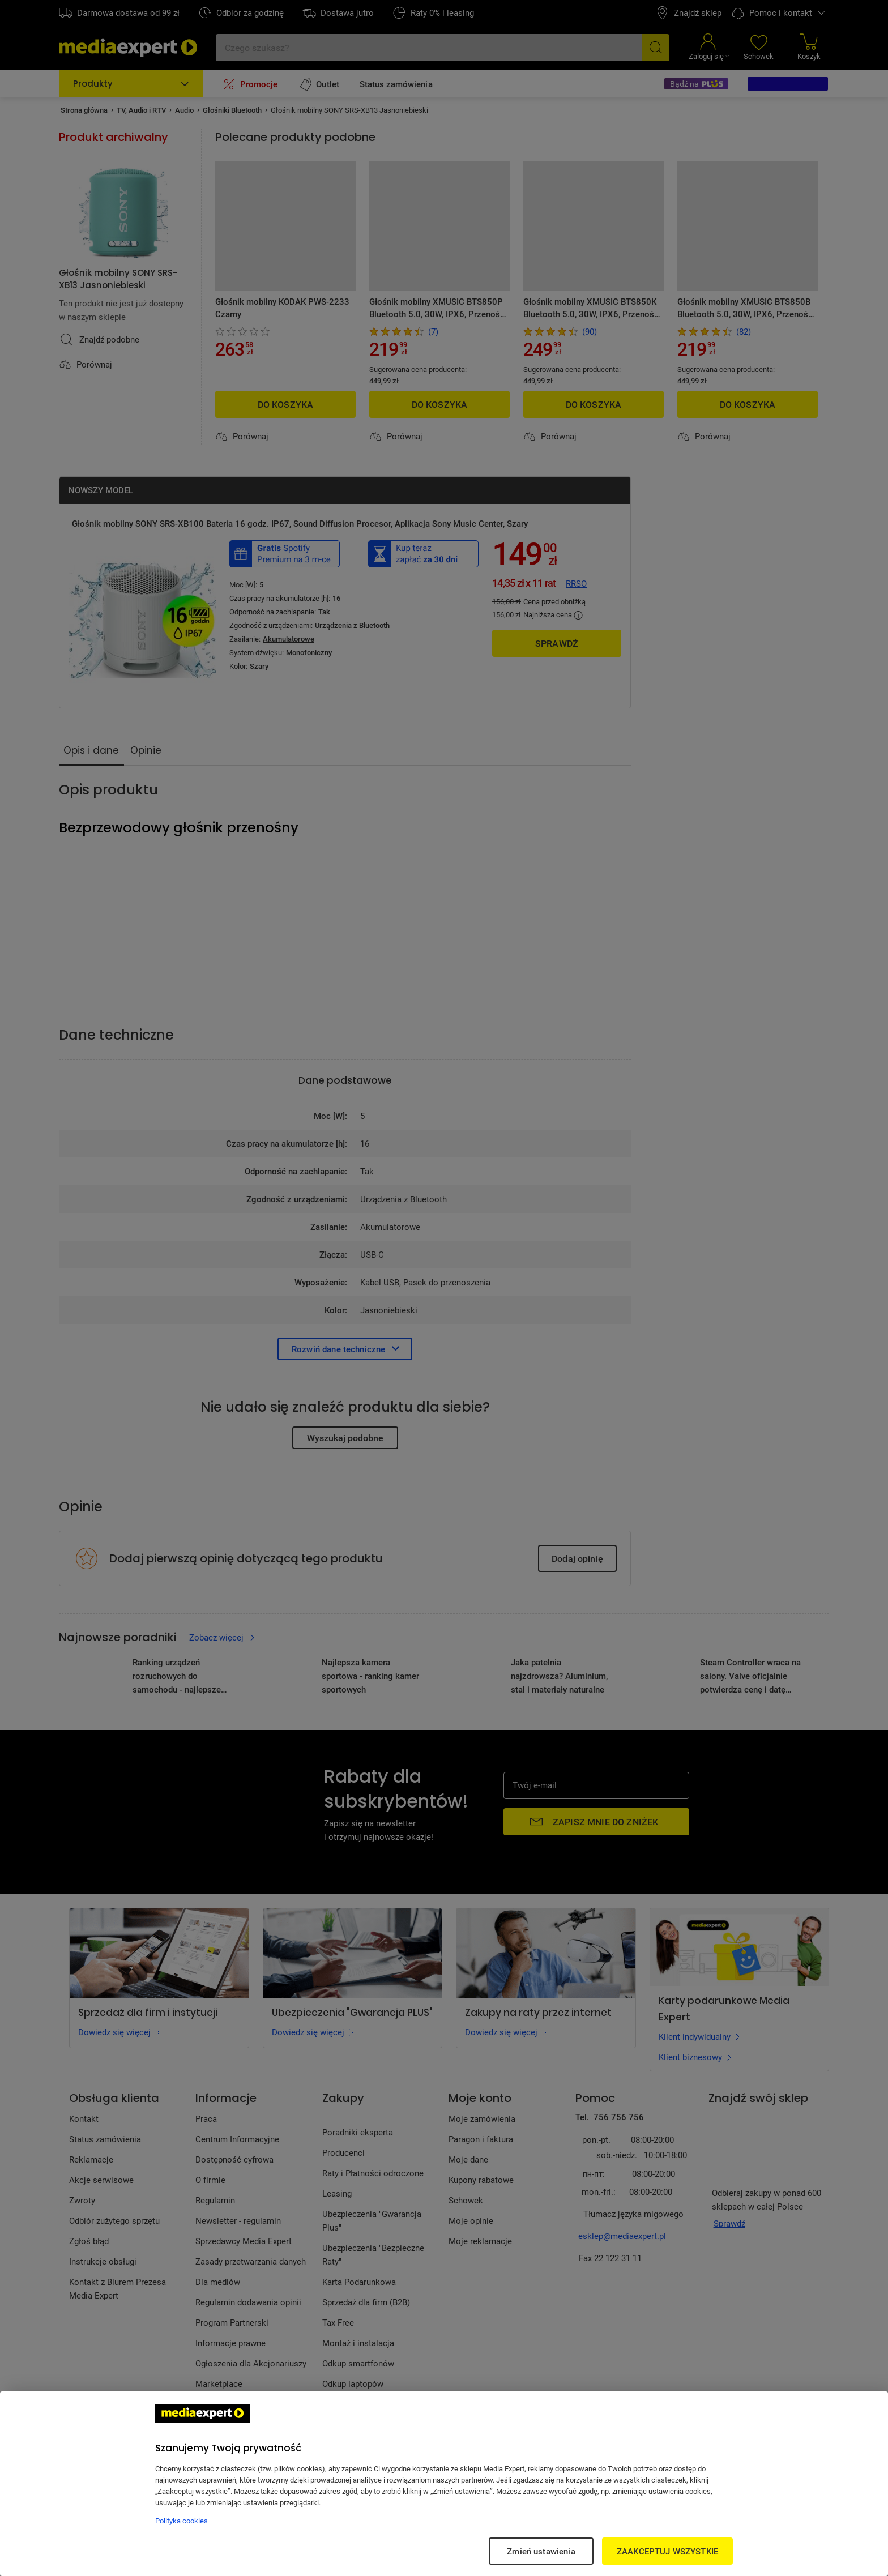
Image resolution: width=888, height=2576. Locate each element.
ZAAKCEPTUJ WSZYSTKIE (667, 2551)
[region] (444, 2483)
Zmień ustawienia (541, 2551)
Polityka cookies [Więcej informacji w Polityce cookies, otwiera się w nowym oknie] (181, 2520)
